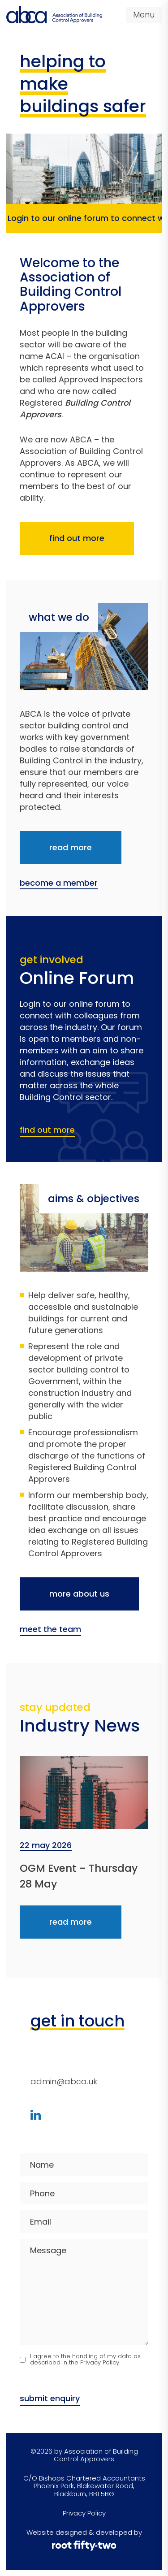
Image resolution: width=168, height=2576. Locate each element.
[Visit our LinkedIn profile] (35, 2115)
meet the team (50, 1629)
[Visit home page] (54, 14)
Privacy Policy (84, 2513)
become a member (59, 883)
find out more (76, 538)
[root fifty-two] (84, 2546)
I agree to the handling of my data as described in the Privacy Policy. (85, 2360)
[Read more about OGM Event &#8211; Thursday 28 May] (84, 1792)
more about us (79, 1593)
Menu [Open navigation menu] (144, 14)
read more (70, 847)
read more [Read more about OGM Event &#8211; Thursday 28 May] (70, 1921)
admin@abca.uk (63, 2081)
